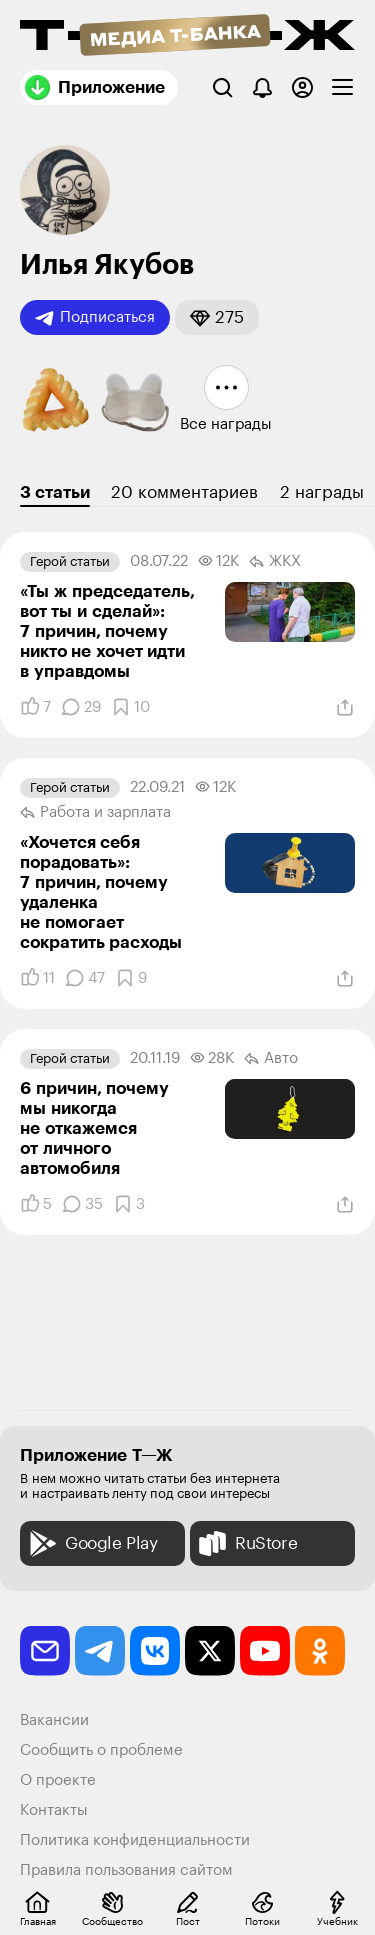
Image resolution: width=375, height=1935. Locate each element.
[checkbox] (342, 87)
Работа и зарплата (95, 813)
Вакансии (54, 1720)
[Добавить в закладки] (130, 707)
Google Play (91, 1543)
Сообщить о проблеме (101, 1750)
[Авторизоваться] (302, 87)
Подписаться (95, 318)
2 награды (322, 492)
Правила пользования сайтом (126, 1870)
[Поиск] (222, 87)
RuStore (246, 1543)
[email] (45, 1651)
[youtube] (265, 1651)
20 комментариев (184, 492)
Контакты (54, 1810)
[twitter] (210, 1651)
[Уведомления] (262, 87)
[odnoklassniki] (320, 1651)
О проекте (58, 1780)
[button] (217, 317)
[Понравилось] (35, 707)
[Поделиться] (345, 708)
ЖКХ (275, 562)
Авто (271, 1059)
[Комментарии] (81, 707)
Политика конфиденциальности (135, 1840)
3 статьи (55, 492)
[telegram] (100, 1651)
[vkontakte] (155, 1651)
